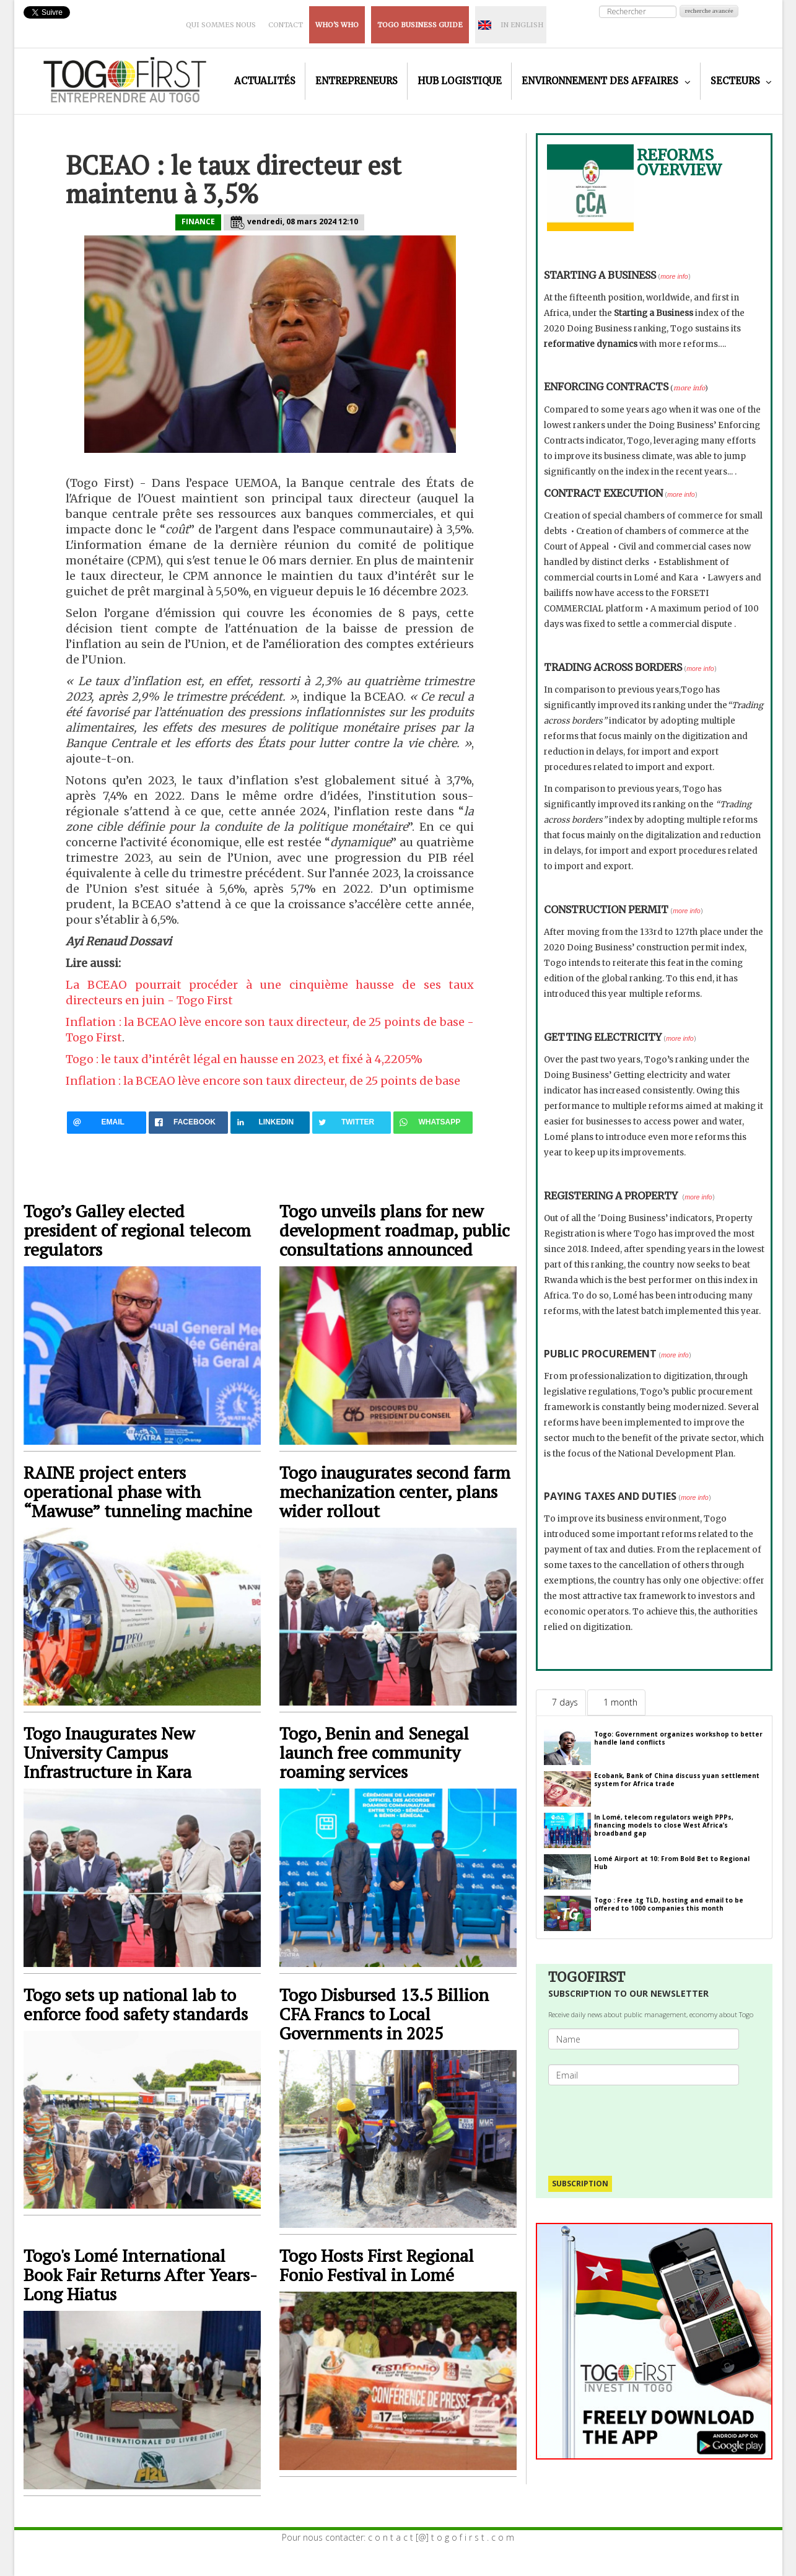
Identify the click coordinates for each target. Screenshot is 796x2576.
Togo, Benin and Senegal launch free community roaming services (374, 1752)
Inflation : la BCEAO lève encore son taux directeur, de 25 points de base (263, 1081)
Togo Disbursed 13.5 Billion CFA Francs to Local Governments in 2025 (384, 2013)
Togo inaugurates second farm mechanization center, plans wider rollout (394, 1491)
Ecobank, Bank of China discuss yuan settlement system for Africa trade (676, 1779)
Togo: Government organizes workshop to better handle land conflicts (678, 1738)
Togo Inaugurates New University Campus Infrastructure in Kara (109, 1752)
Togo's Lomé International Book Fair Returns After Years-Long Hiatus (140, 2274)
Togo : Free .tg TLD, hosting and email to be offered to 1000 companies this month (668, 1904)
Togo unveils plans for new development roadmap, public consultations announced (394, 1230)
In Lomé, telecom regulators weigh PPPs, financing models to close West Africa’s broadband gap (663, 1825)
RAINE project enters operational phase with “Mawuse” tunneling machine (138, 1491)
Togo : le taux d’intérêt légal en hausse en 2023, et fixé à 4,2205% (244, 1059)
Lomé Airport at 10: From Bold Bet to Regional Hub (672, 1862)
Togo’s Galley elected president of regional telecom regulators (137, 1230)
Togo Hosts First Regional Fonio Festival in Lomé (376, 2265)
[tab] (561, 1702)
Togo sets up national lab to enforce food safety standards (138, 2004)
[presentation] (648, 2124)
